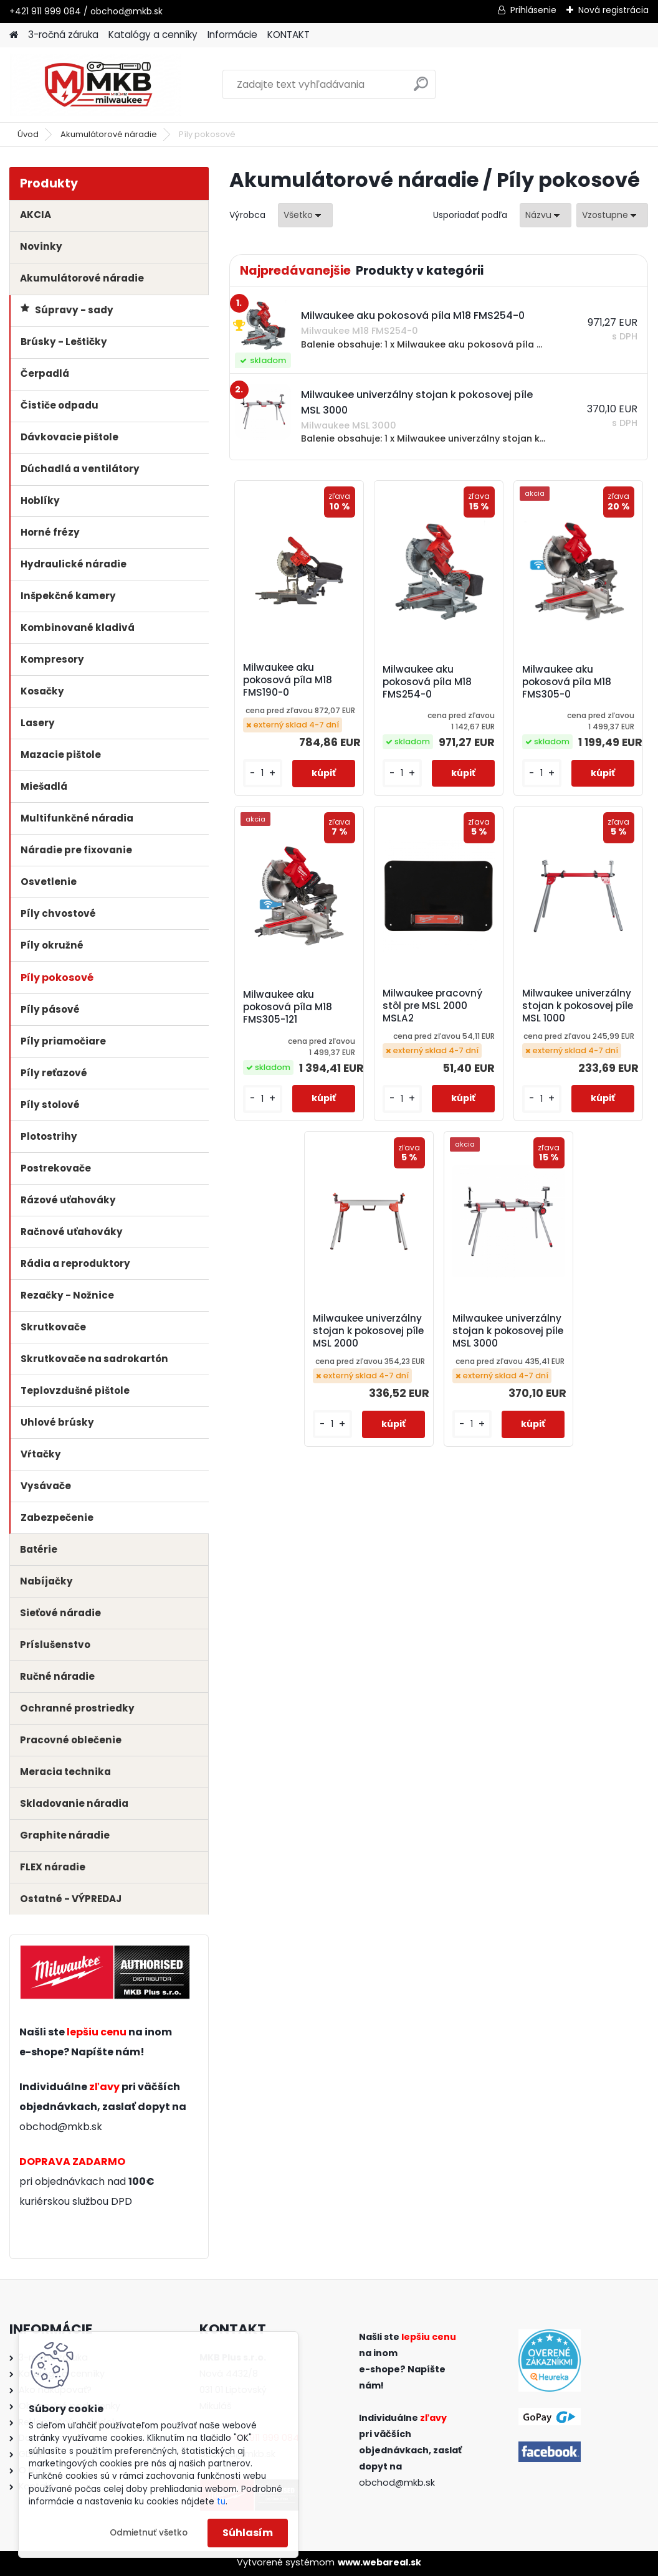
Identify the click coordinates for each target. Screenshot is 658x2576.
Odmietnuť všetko (149, 2533)
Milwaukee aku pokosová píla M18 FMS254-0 (427, 682)
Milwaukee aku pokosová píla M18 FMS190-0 (287, 680)
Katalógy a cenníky (153, 34)
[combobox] (545, 215)
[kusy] (262, 773)
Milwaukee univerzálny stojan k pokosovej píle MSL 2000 (368, 1331)
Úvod (28, 134)
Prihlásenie (533, 10)
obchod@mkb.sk (60, 2126)
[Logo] (95, 85)
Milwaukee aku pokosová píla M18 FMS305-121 (287, 1007)
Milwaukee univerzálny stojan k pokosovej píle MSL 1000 (577, 1006)
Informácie (232, 34)
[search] (421, 89)
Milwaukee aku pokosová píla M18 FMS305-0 (566, 682)
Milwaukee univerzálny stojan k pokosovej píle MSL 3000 (507, 1331)
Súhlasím (247, 2533)
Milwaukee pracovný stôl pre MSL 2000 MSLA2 (432, 1006)
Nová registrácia (613, 10)
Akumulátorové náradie (108, 134)
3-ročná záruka (63, 34)
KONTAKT (288, 34)
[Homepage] (13, 35)
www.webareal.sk (379, 2562)
